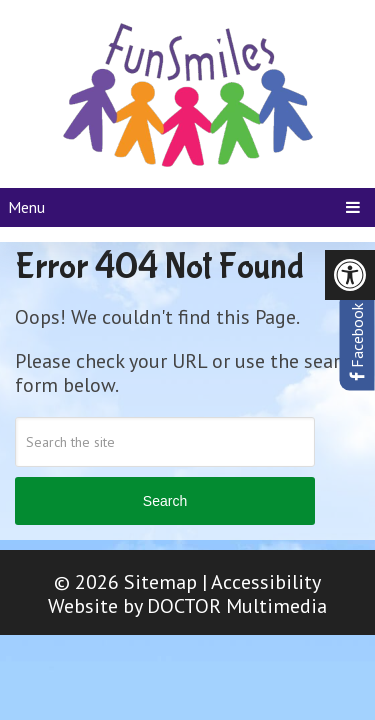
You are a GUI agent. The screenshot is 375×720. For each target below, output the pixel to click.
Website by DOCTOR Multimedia (187, 606)
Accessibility (266, 582)
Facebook (357, 342)
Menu (26, 207)
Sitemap (160, 582)
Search (165, 501)
